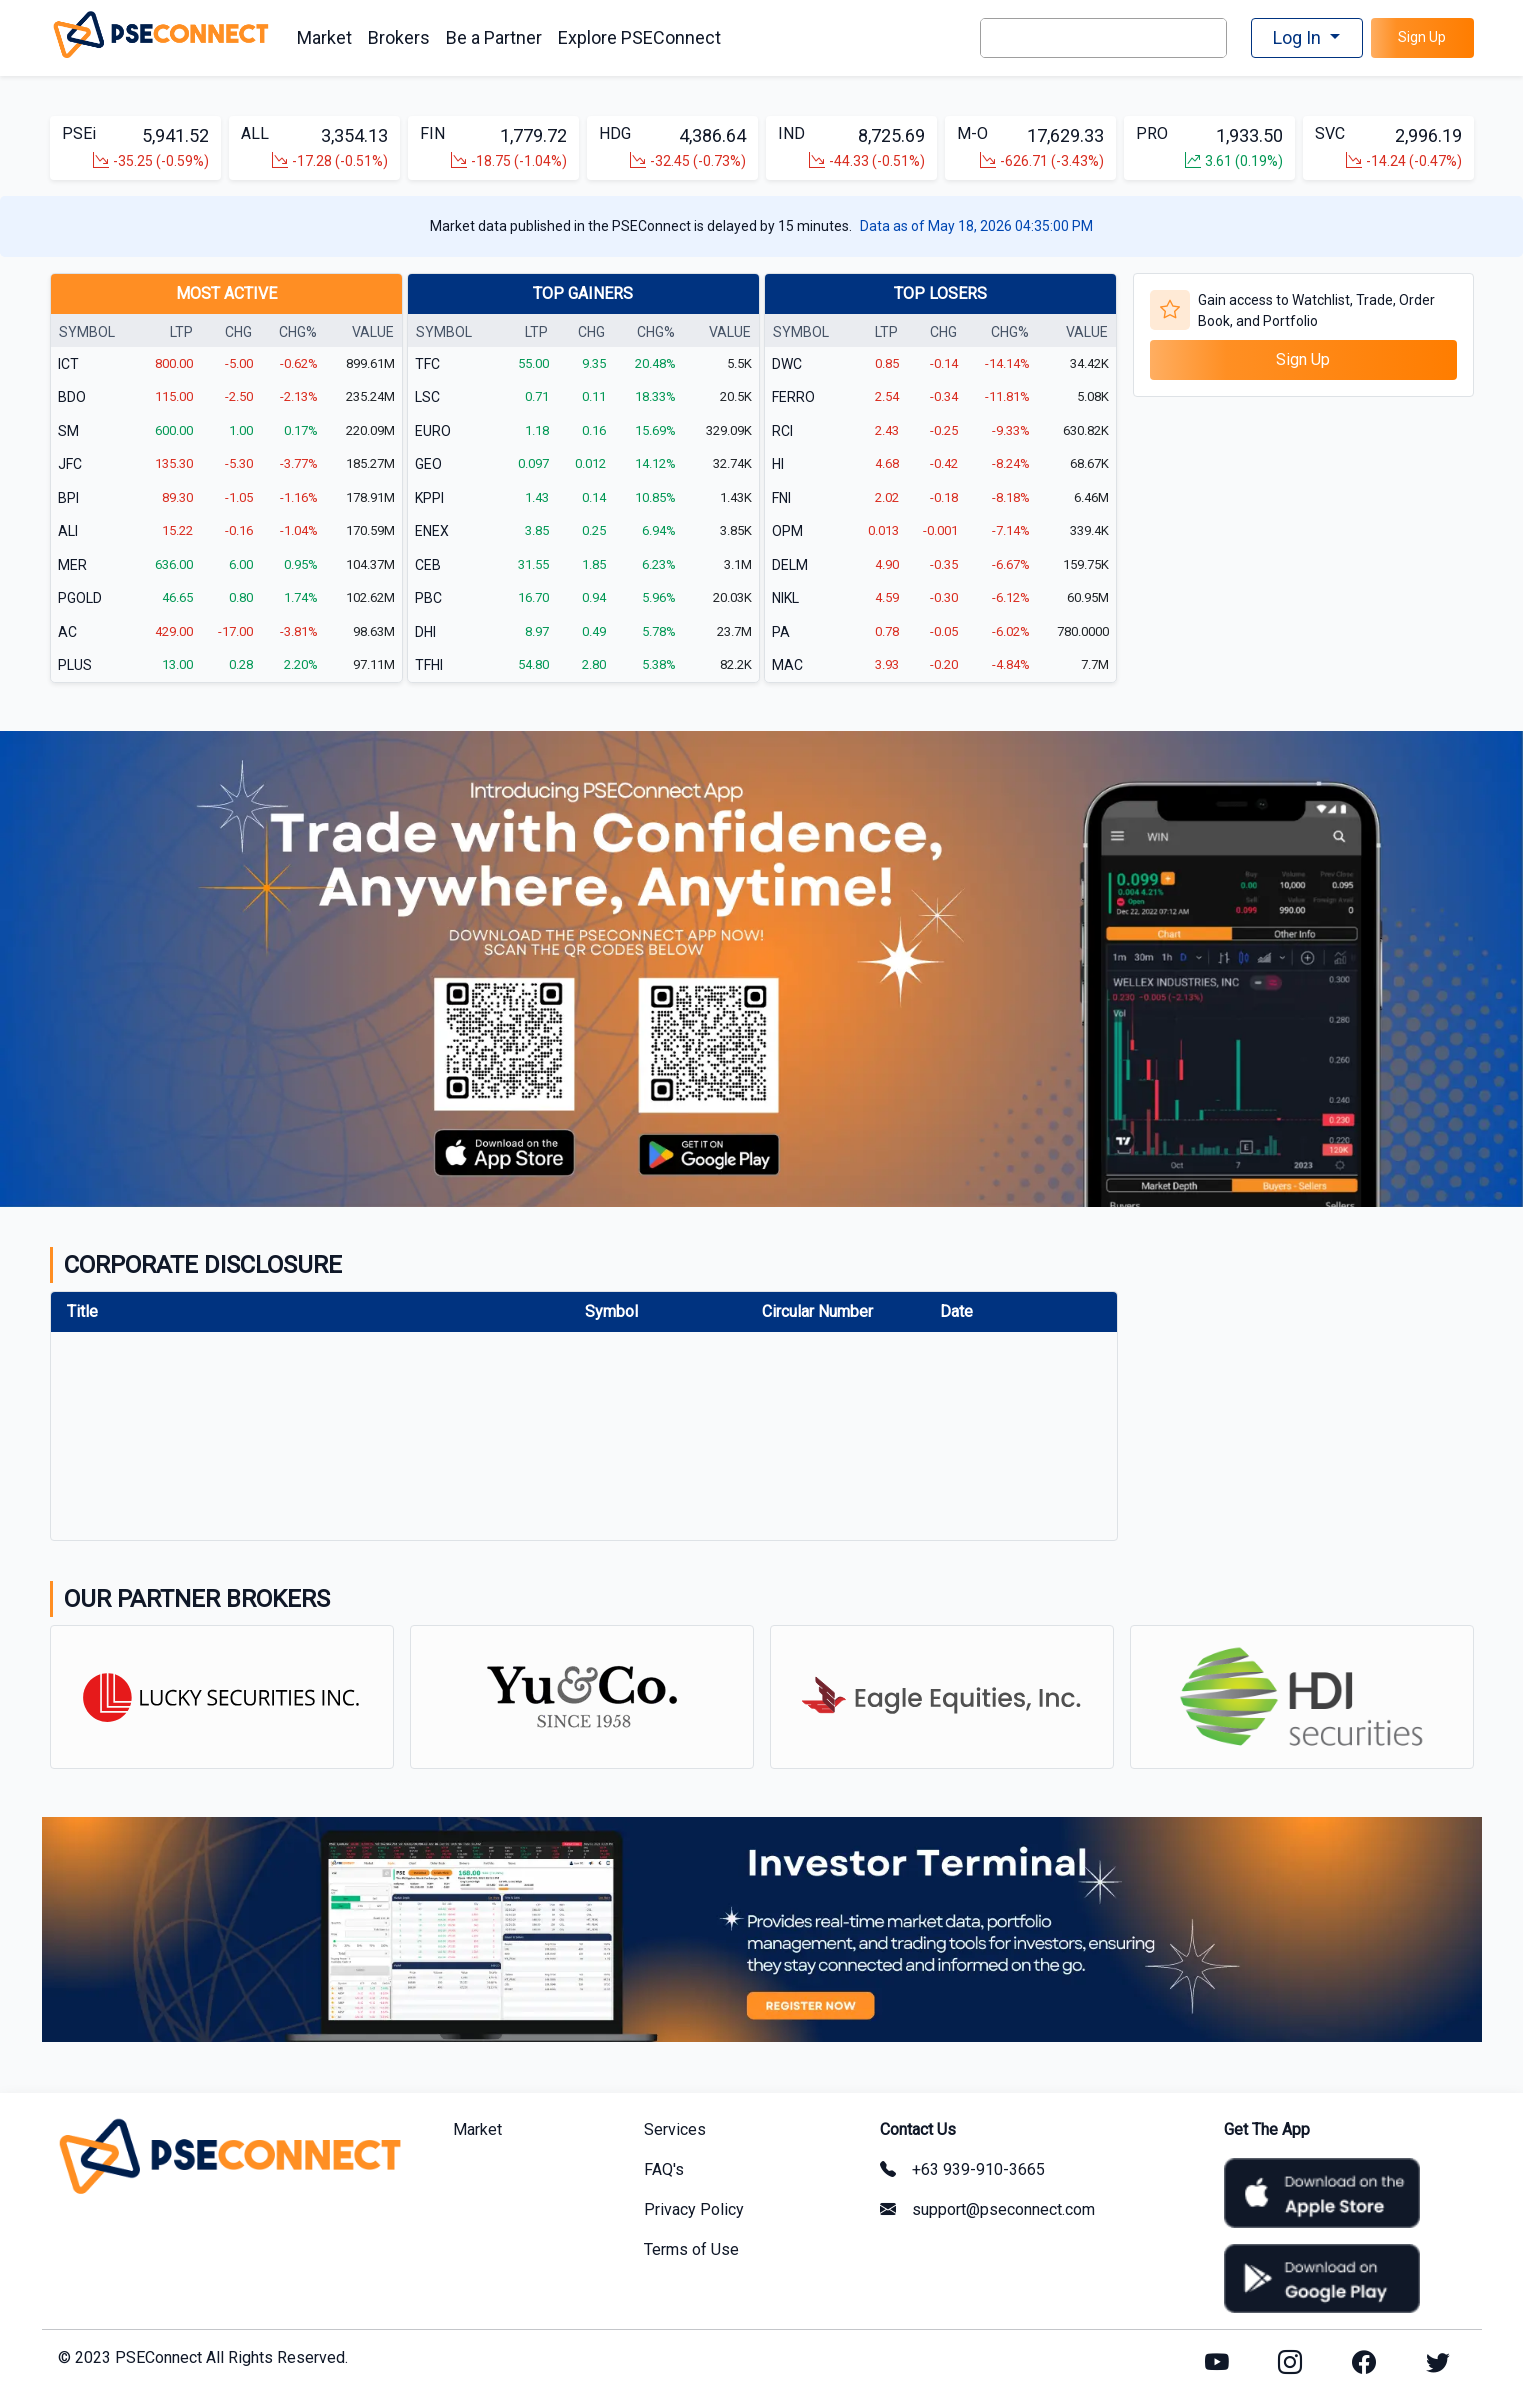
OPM (787, 532)
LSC (427, 398)
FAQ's (664, 2166)
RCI (782, 431)
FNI (781, 498)
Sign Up (1422, 37)
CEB (428, 565)
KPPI (429, 498)
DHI (425, 632)
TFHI (429, 666)
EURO (433, 431)
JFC (70, 465)
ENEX (432, 532)
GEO (428, 465)
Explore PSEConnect (639, 37)
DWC (787, 364)
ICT (68, 364)
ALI (68, 532)
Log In (1299, 37)
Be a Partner (494, 37)
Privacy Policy (694, 2206)
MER (72, 565)
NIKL (785, 599)
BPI (68, 498)
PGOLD (80, 599)
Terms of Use (691, 2246)
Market (324, 37)
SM (68, 431)
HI (778, 465)
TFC (427, 364)
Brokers (399, 37)
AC (67, 632)
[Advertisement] (1304, 538)
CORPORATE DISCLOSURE (203, 1266)
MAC (787, 666)
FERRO (793, 398)
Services (675, 2126)
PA (781, 632)
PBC (428, 599)
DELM (790, 565)
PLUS (75, 666)
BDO (72, 398)
